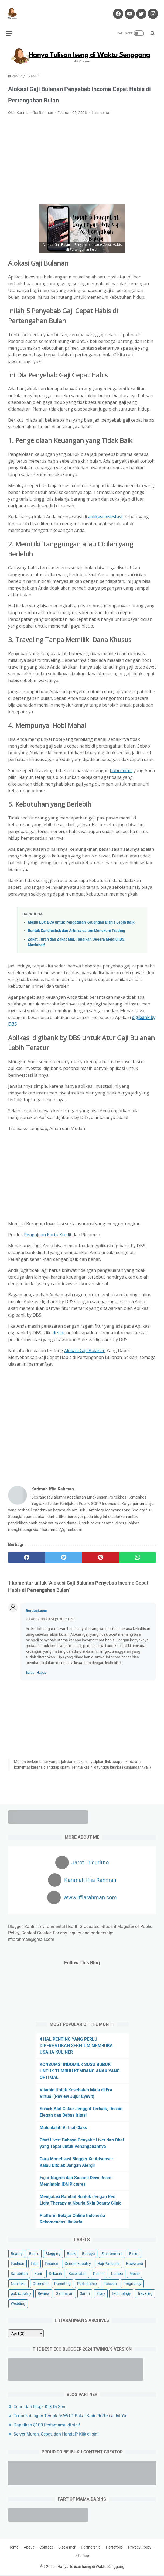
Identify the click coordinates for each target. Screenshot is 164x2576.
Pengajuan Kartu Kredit (47, 1229)
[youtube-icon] (127, 9)
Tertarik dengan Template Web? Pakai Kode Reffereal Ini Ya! (70, 2414)
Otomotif (40, 2282)
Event (134, 2252)
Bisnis (34, 2252)
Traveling (144, 2292)
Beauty (17, 2252)
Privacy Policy (139, 2548)
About (29, 2548)
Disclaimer (67, 2548)
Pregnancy (132, 2282)
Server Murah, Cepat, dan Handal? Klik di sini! (56, 2433)
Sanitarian (64, 2292)
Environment (112, 2252)
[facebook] (26, 1552)
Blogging (53, 2252)
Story (100, 2292)
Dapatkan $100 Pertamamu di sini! (46, 2423)
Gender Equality (77, 2262)
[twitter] (63, 1552)
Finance (51, 2262)
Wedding (18, 2302)
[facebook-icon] (115, 9)
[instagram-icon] (150, 9)
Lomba (117, 2272)
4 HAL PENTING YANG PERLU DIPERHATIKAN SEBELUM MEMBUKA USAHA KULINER (76, 2045)
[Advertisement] (82, 154)
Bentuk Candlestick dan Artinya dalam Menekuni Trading (76, 925)
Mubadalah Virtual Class (63, 2126)
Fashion (17, 2262)
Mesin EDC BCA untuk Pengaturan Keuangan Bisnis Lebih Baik (81, 917)
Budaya (88, 2252)
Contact (46, 2548)
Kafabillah (19, 2272)
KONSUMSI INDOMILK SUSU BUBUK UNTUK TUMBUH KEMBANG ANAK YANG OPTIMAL (80, 2070)
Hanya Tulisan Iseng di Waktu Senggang (90, 2567)
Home (13, 2548)
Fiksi (34, 2262)
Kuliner (99, 2272)
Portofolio (114, 2548)
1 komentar (101, 107)
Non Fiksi (18, 2282)
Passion (110, 2282)
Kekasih (55, 2272)
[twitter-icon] (138, 9)
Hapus (41, 1667)
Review (44, 2292)
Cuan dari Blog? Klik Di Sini (39, 2405)
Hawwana (134, 2262)
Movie (134, 2272)
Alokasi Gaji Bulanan (84, 1345)
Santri (85, 2292)
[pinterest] (100, 1552)
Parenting (62, 2282)
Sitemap (82, 2556)
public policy (21, 2292)
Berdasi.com (36, 1605)
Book (71, 2252)
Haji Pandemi (108, 2262)
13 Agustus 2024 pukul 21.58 (50, 1613)
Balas (30, 1667)
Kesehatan (78, 2272)
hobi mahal (121, 765)
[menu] (11, 25)
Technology (121, 2292)
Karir (38, 2272)
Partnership (87, 2282)
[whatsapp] (137, 1552)
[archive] (26, 2332)
